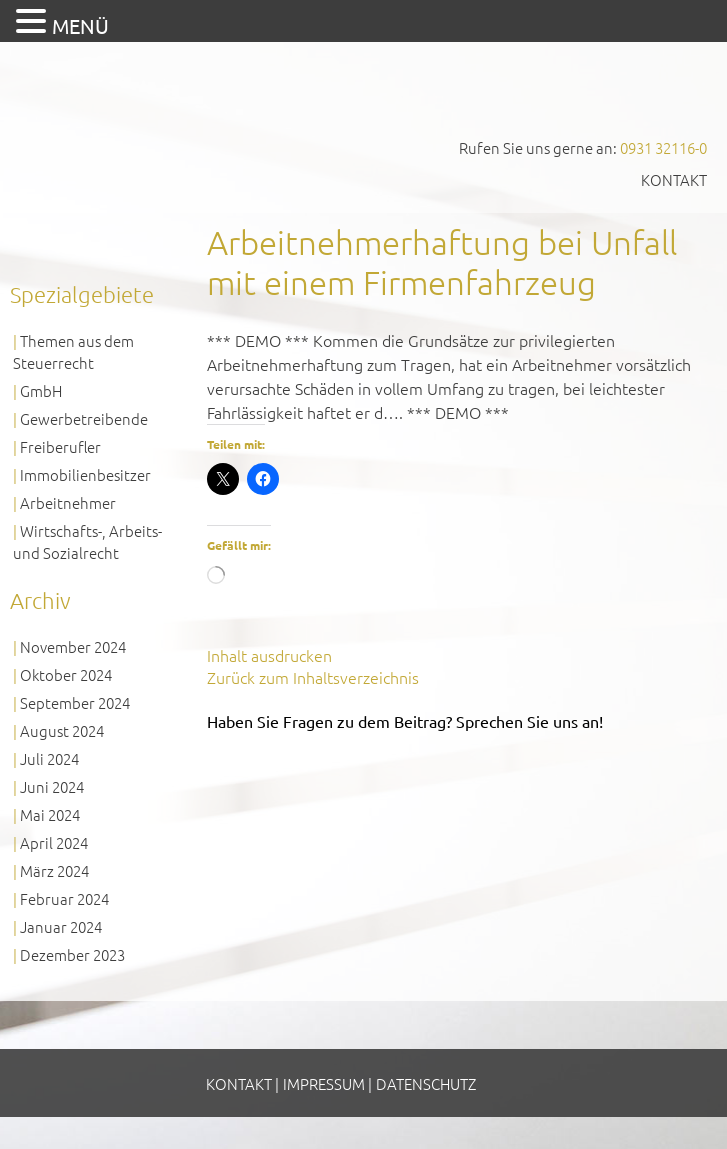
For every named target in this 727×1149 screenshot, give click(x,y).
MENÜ (80, 25)
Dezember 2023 (72, 954)
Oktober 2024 (66, 674)
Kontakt (674, 179)
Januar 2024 (61, 926)
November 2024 (73, 646)
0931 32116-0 (663, 147)
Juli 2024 (49, 758)
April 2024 (54, 842)
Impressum (324, 1083)
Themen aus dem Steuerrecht (73, 351)
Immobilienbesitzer (85, 474)
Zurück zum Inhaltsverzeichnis (313, 677)
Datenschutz (426, 1083)
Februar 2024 (64, 898)
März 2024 (54, 870)
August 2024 (62, 730)
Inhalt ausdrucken (269, 655)
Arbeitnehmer (68, 502)
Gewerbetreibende (84, 418)
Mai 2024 (50, 814)
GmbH (41, 390)
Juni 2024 (52, 786)
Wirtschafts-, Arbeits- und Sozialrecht (87, 541)
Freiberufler (60, 446)
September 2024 (75, 702)
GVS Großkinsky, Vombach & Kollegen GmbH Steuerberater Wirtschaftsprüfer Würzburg (150, 108)
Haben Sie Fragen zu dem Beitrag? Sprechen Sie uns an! (405, 721)
